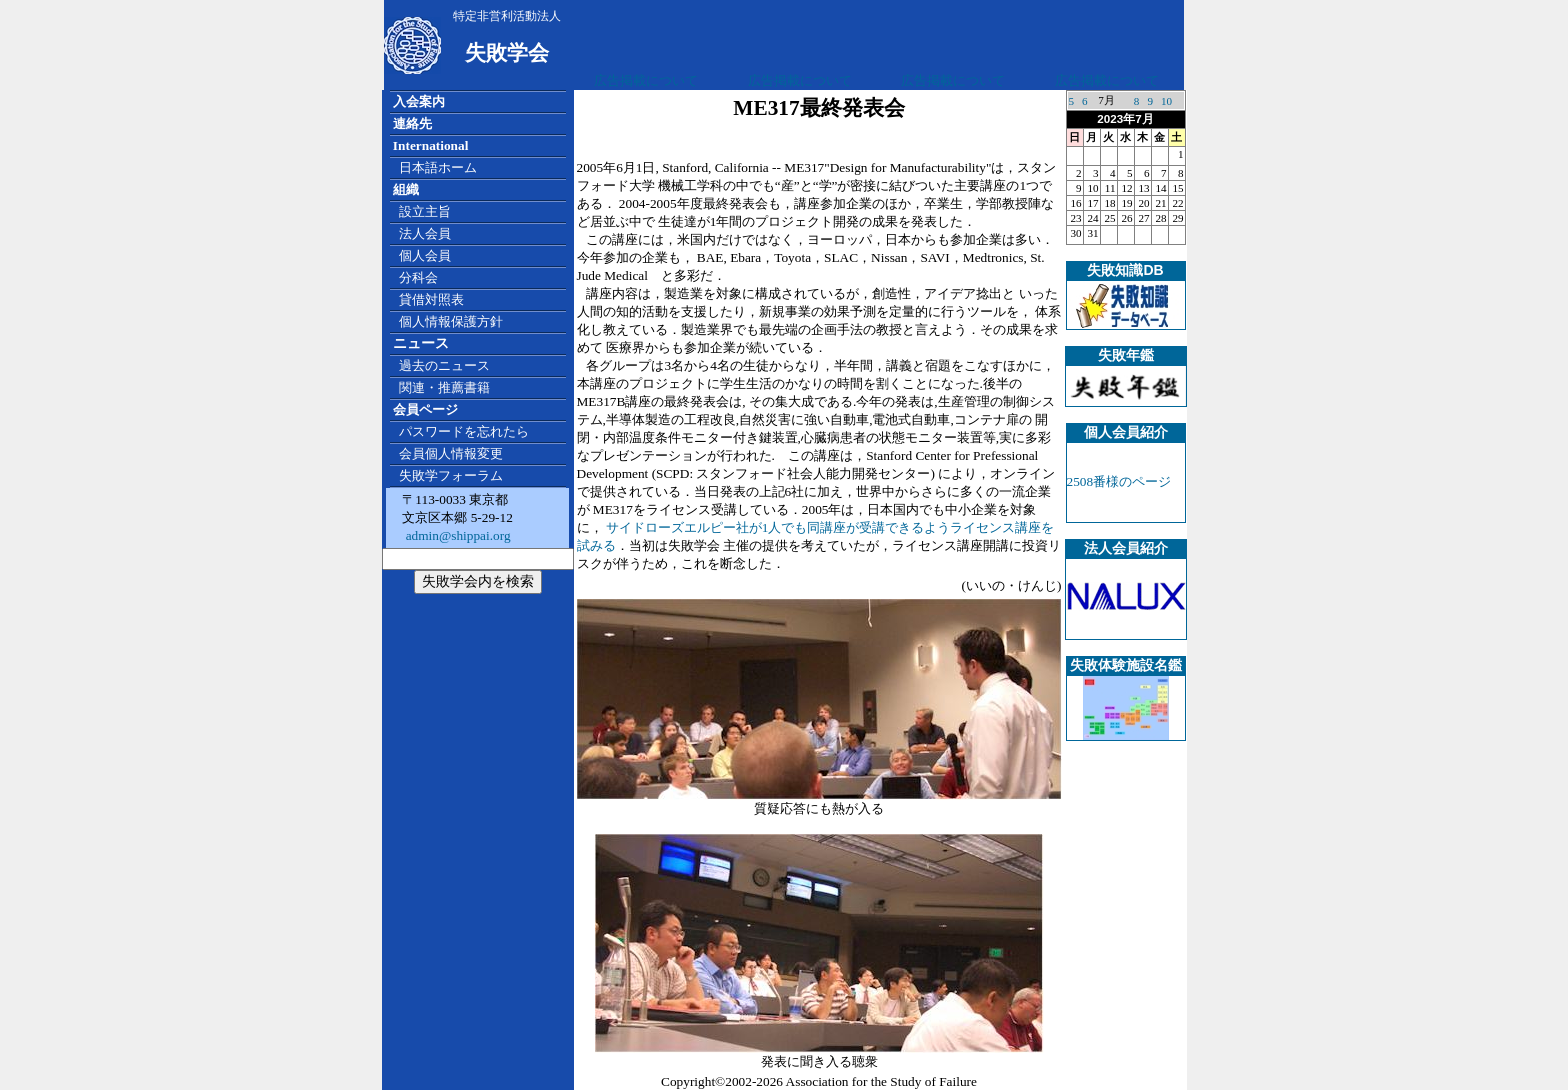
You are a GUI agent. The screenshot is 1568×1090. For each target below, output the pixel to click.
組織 (406, 189)
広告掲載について (646, 80)
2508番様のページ (1119, 481)
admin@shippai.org (456, 535)
